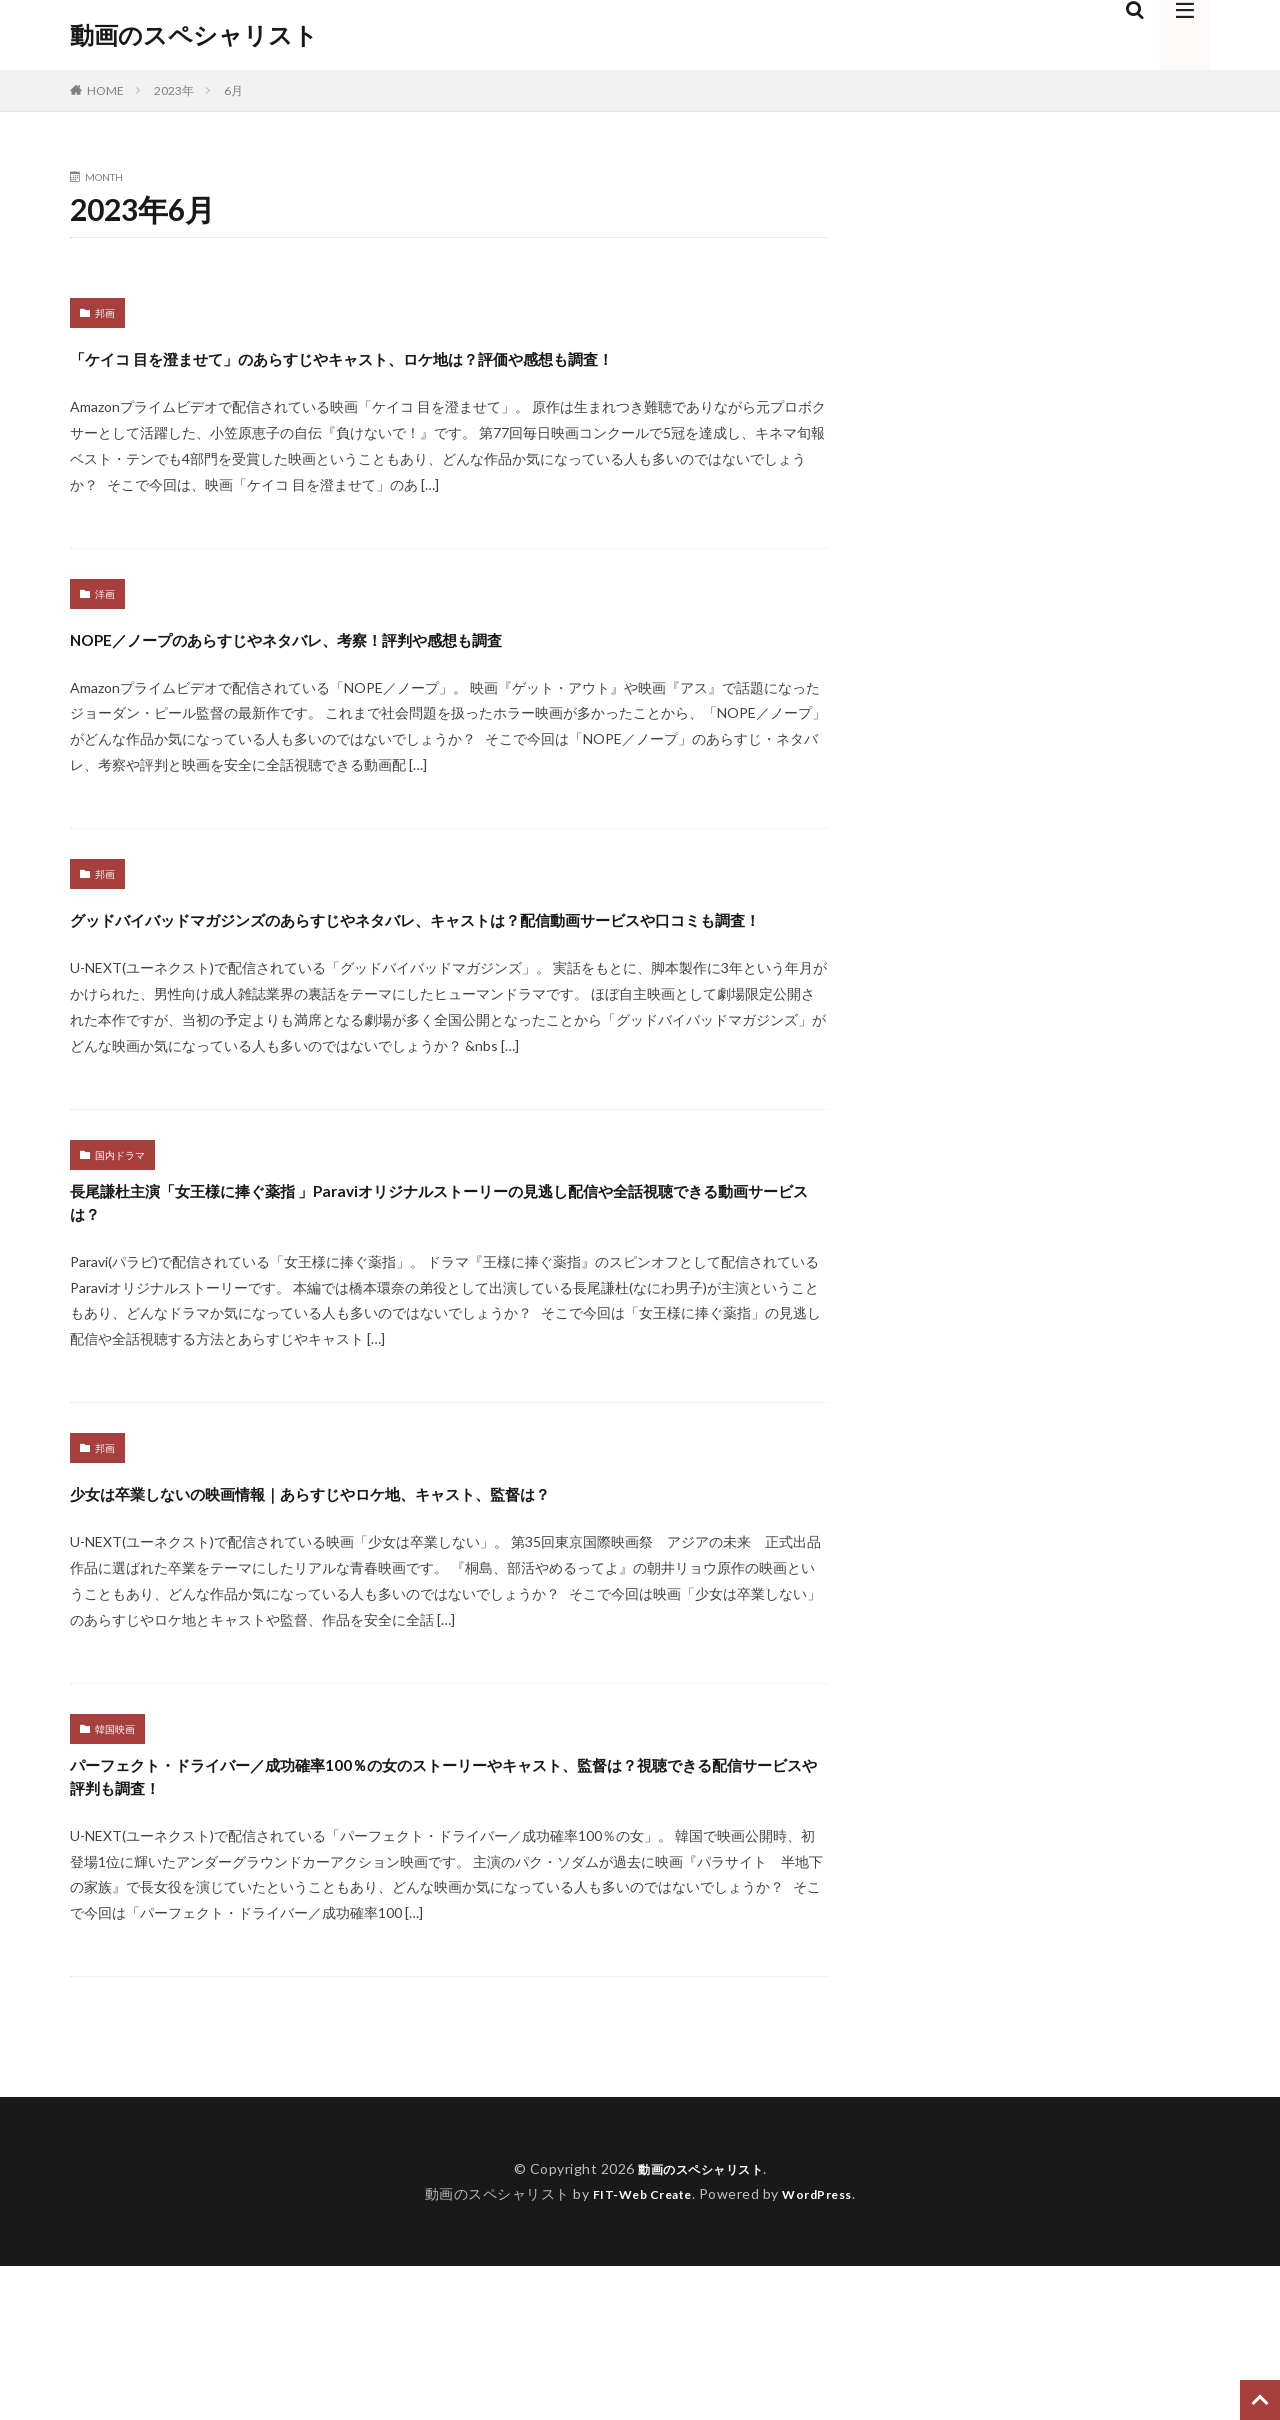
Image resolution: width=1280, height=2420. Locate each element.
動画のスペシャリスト (194, 35)
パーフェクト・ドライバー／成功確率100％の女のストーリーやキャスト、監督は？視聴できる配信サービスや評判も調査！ (447, 1920)
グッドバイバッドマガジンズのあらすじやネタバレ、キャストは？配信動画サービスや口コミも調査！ (444, 970)
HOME (105, 90)
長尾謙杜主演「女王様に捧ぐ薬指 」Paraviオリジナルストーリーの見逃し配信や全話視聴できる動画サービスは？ (447, 1287)
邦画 (105, 313)
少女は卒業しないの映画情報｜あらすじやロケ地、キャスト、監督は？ (438, 1603)
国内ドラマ (120, 1227)
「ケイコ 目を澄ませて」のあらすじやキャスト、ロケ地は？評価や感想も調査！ (443, 373)
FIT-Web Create (636, 2347)
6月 (233, 90)
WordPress (825, 2347)
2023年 (174, 90)
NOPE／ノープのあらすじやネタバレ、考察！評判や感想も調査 (422, 672)
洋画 (105, 630)
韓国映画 (115, 1860)
